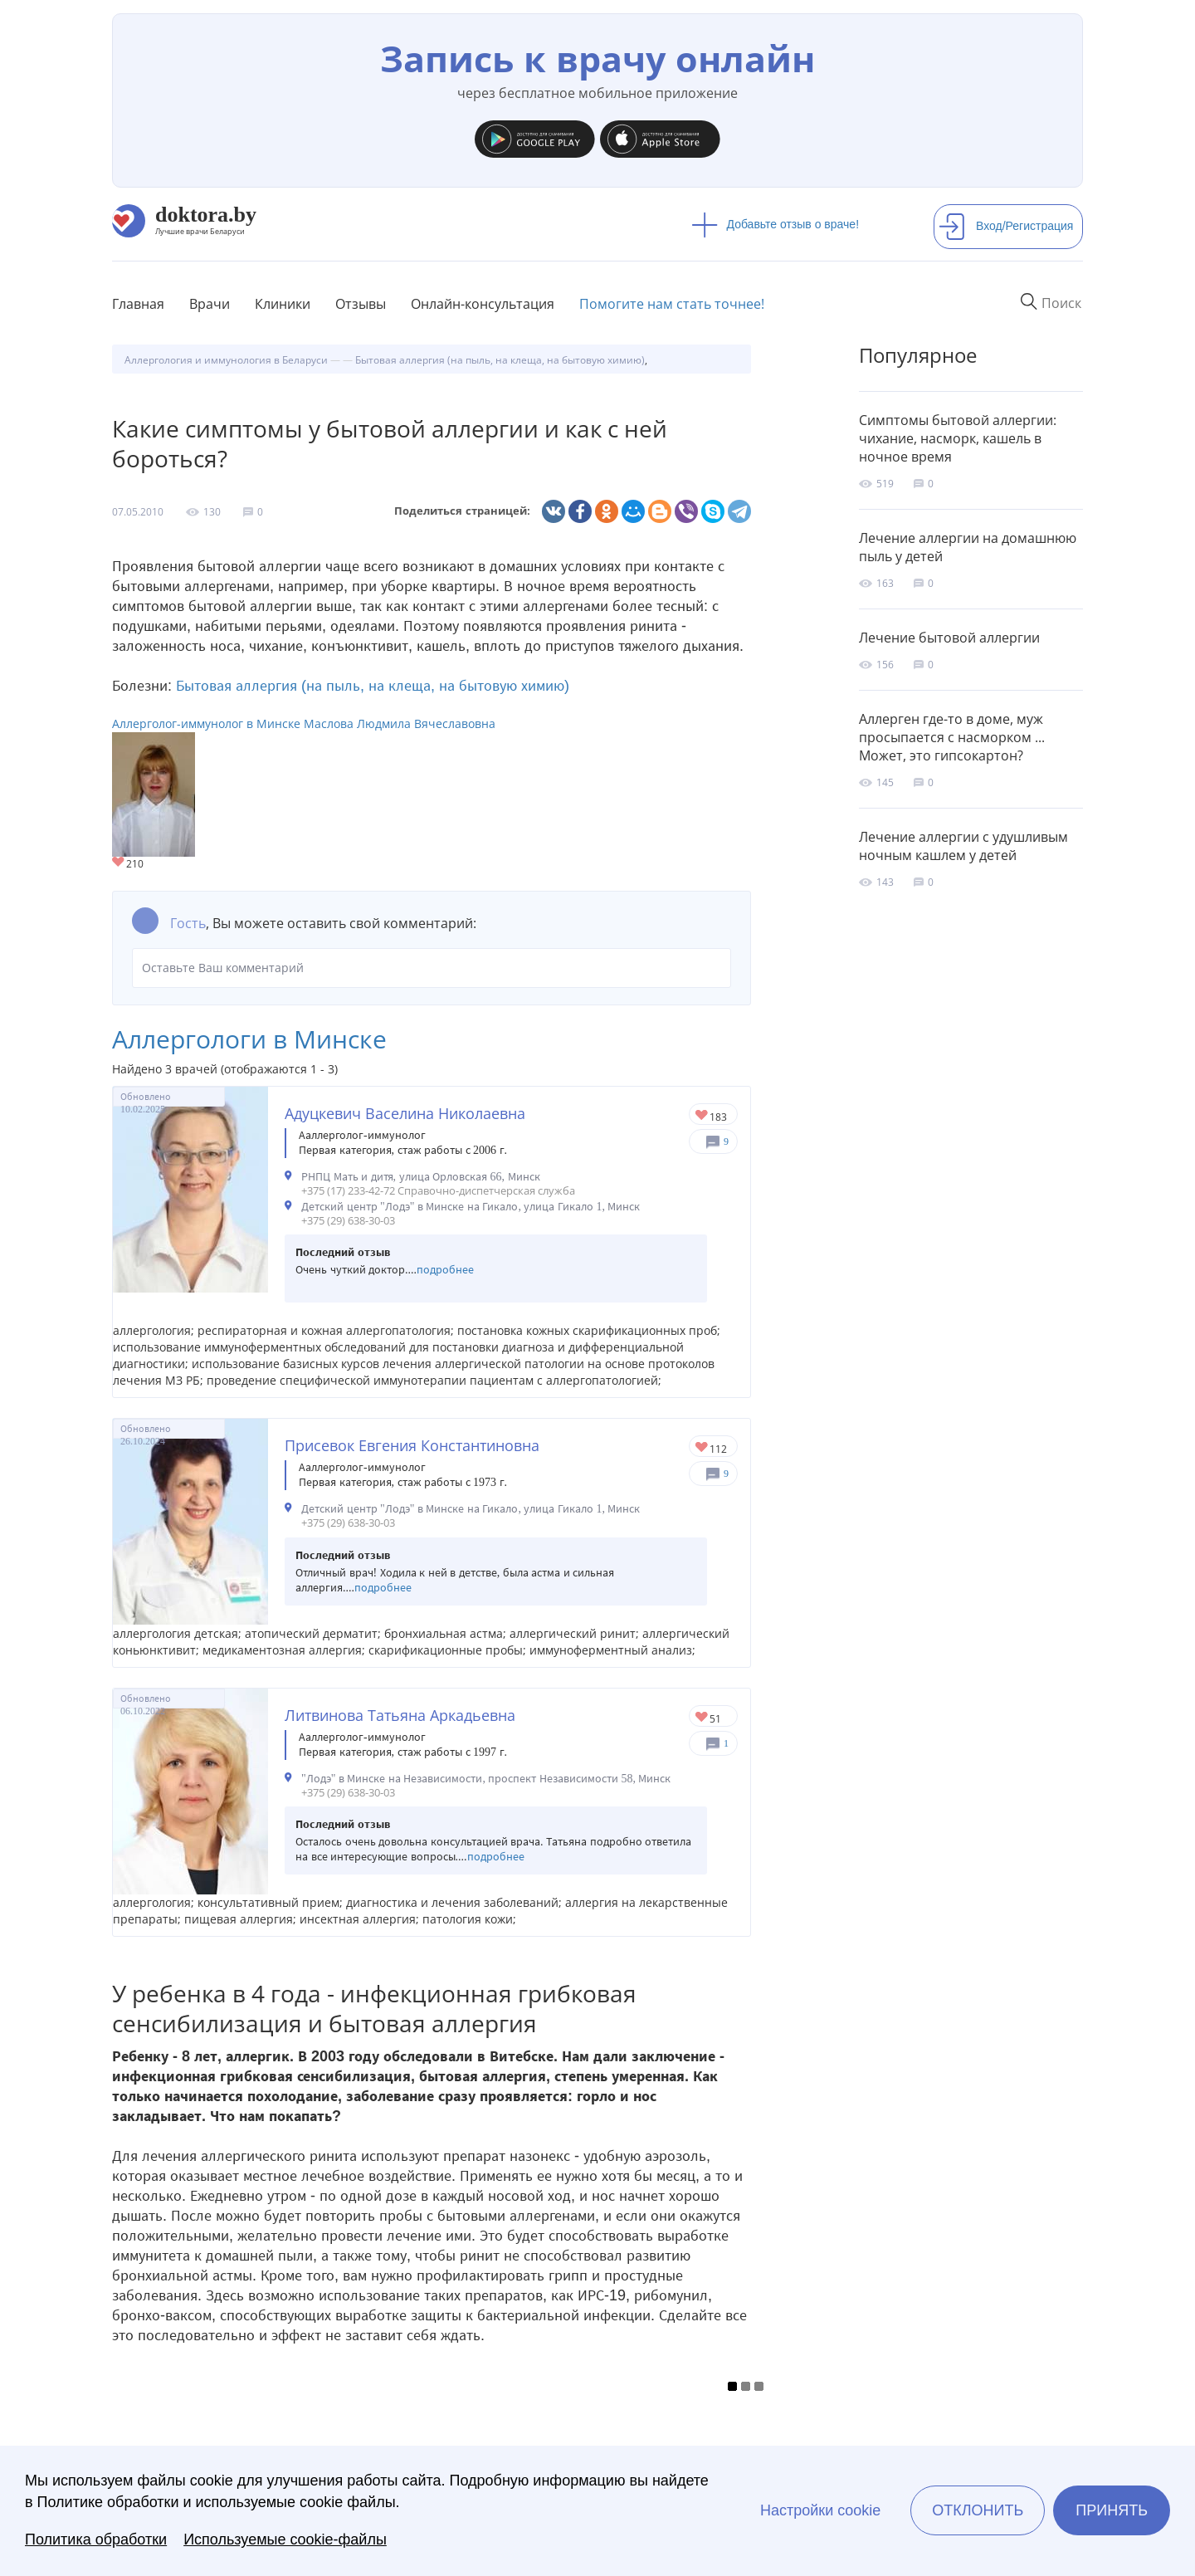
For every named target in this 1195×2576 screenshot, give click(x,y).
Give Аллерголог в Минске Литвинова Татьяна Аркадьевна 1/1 (702, 1718)
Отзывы (360, 304)
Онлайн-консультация (482, 304)
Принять (1112, 2510)
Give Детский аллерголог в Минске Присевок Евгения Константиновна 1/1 (702, 1448)
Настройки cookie (820, 2510)
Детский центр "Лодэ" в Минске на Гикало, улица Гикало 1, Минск (470, 1206)
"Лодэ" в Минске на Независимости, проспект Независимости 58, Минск (486, 1778)
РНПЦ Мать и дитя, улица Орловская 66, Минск (420, 1177)
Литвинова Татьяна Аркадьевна (400, 1715)
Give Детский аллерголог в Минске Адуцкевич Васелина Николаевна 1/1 (702, 1116)
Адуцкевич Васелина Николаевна (405, 1113)
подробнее (445, 1270)
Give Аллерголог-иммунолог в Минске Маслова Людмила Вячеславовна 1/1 (119, 863)
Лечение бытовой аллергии (949, 637)
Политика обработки (96, 2539)
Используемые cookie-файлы (285, 2539)
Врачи (209, 304)
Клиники (282, 304)
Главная (138, 304)
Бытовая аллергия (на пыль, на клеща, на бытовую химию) (372, 685)
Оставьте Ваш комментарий (431, 968)
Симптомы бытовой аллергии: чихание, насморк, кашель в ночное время (957, 438)
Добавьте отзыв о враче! (775, 224)
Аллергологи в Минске (249, 1039)
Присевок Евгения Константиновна (412, 1445)
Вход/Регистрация (1006, 225)
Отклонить (977, 2510)
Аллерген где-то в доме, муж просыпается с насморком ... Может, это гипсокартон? (952, 737)
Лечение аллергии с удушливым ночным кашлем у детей (963, 846)
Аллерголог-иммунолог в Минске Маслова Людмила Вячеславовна (303, 723)
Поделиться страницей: (462, 511)
